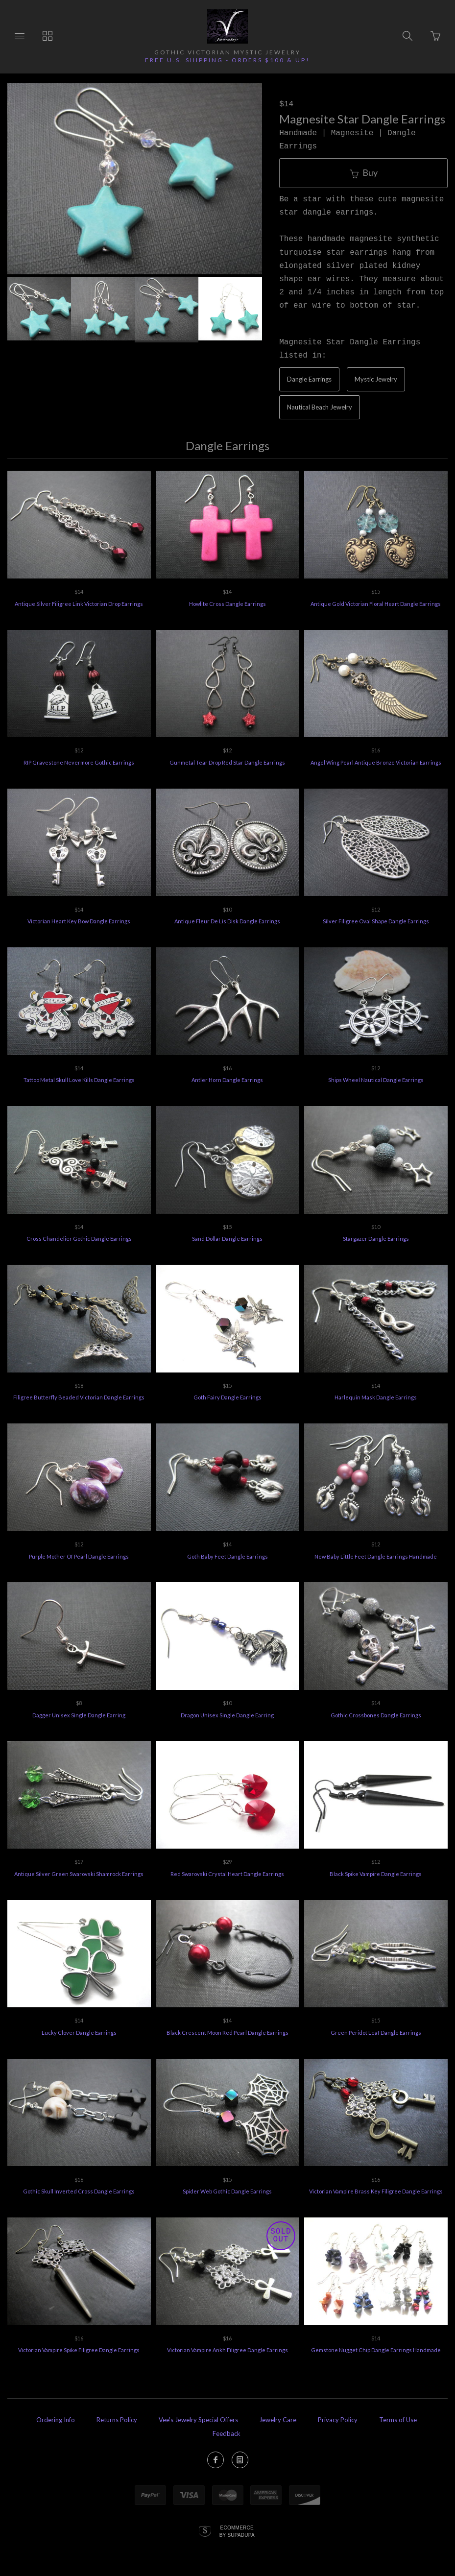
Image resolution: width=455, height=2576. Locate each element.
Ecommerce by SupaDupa (237, 2531)
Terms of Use (398, 2420)
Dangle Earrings (309, 379)
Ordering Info (55, 2420)
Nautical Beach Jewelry (319, 407)
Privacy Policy (338, 2420)
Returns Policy (116, 2420)
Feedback (226, 2433)
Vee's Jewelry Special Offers (198, 2420)
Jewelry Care (277, 2420)
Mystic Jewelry (376, 379)
